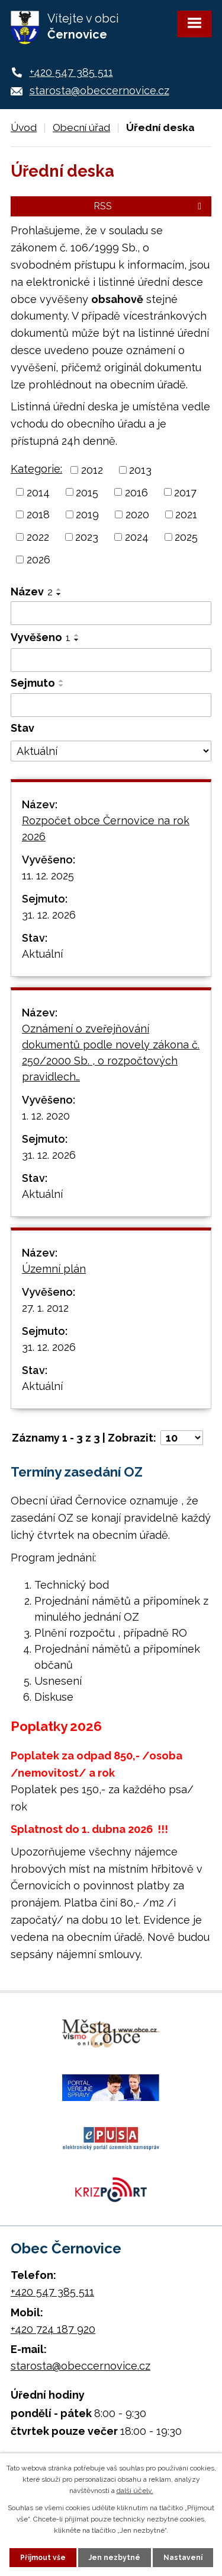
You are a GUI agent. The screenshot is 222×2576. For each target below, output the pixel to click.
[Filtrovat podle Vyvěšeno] (111, 660)
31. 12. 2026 (49, 914)
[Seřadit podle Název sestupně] (59, 594)
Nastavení (182, 2557)
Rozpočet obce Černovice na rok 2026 (105, 828)
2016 (136, 492)
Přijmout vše (43, 2557)
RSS (149, 206)
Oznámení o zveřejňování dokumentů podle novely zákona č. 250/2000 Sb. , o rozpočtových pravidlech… (111, 1052)
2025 (186, 537)
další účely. (135, 2490)
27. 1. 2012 (45, 1308)
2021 (186, 514)
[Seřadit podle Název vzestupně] (59, 589)
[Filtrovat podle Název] (111, 613)
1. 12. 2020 (46, 1116)
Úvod (24, 127)
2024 (137, 537)
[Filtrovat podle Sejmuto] (111, 705)
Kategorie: (36, 469)
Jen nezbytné (114, 2557)
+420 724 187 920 (53, 2329)
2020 (137, 514)
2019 (87, 514)
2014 (38, 492)
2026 (38, 559)
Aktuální (42, 954)
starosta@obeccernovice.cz (99, 90)
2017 (185, 492)
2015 (87, 492)
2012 (92, 470)
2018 (38, 514)
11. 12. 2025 (48, 875)
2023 (86, 537)
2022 (38, 537)
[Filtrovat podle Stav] (111, 751)
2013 (140, 470)
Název (32, 591)
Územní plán (54, 1269)
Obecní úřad (81, 127)
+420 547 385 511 (71, 72)
